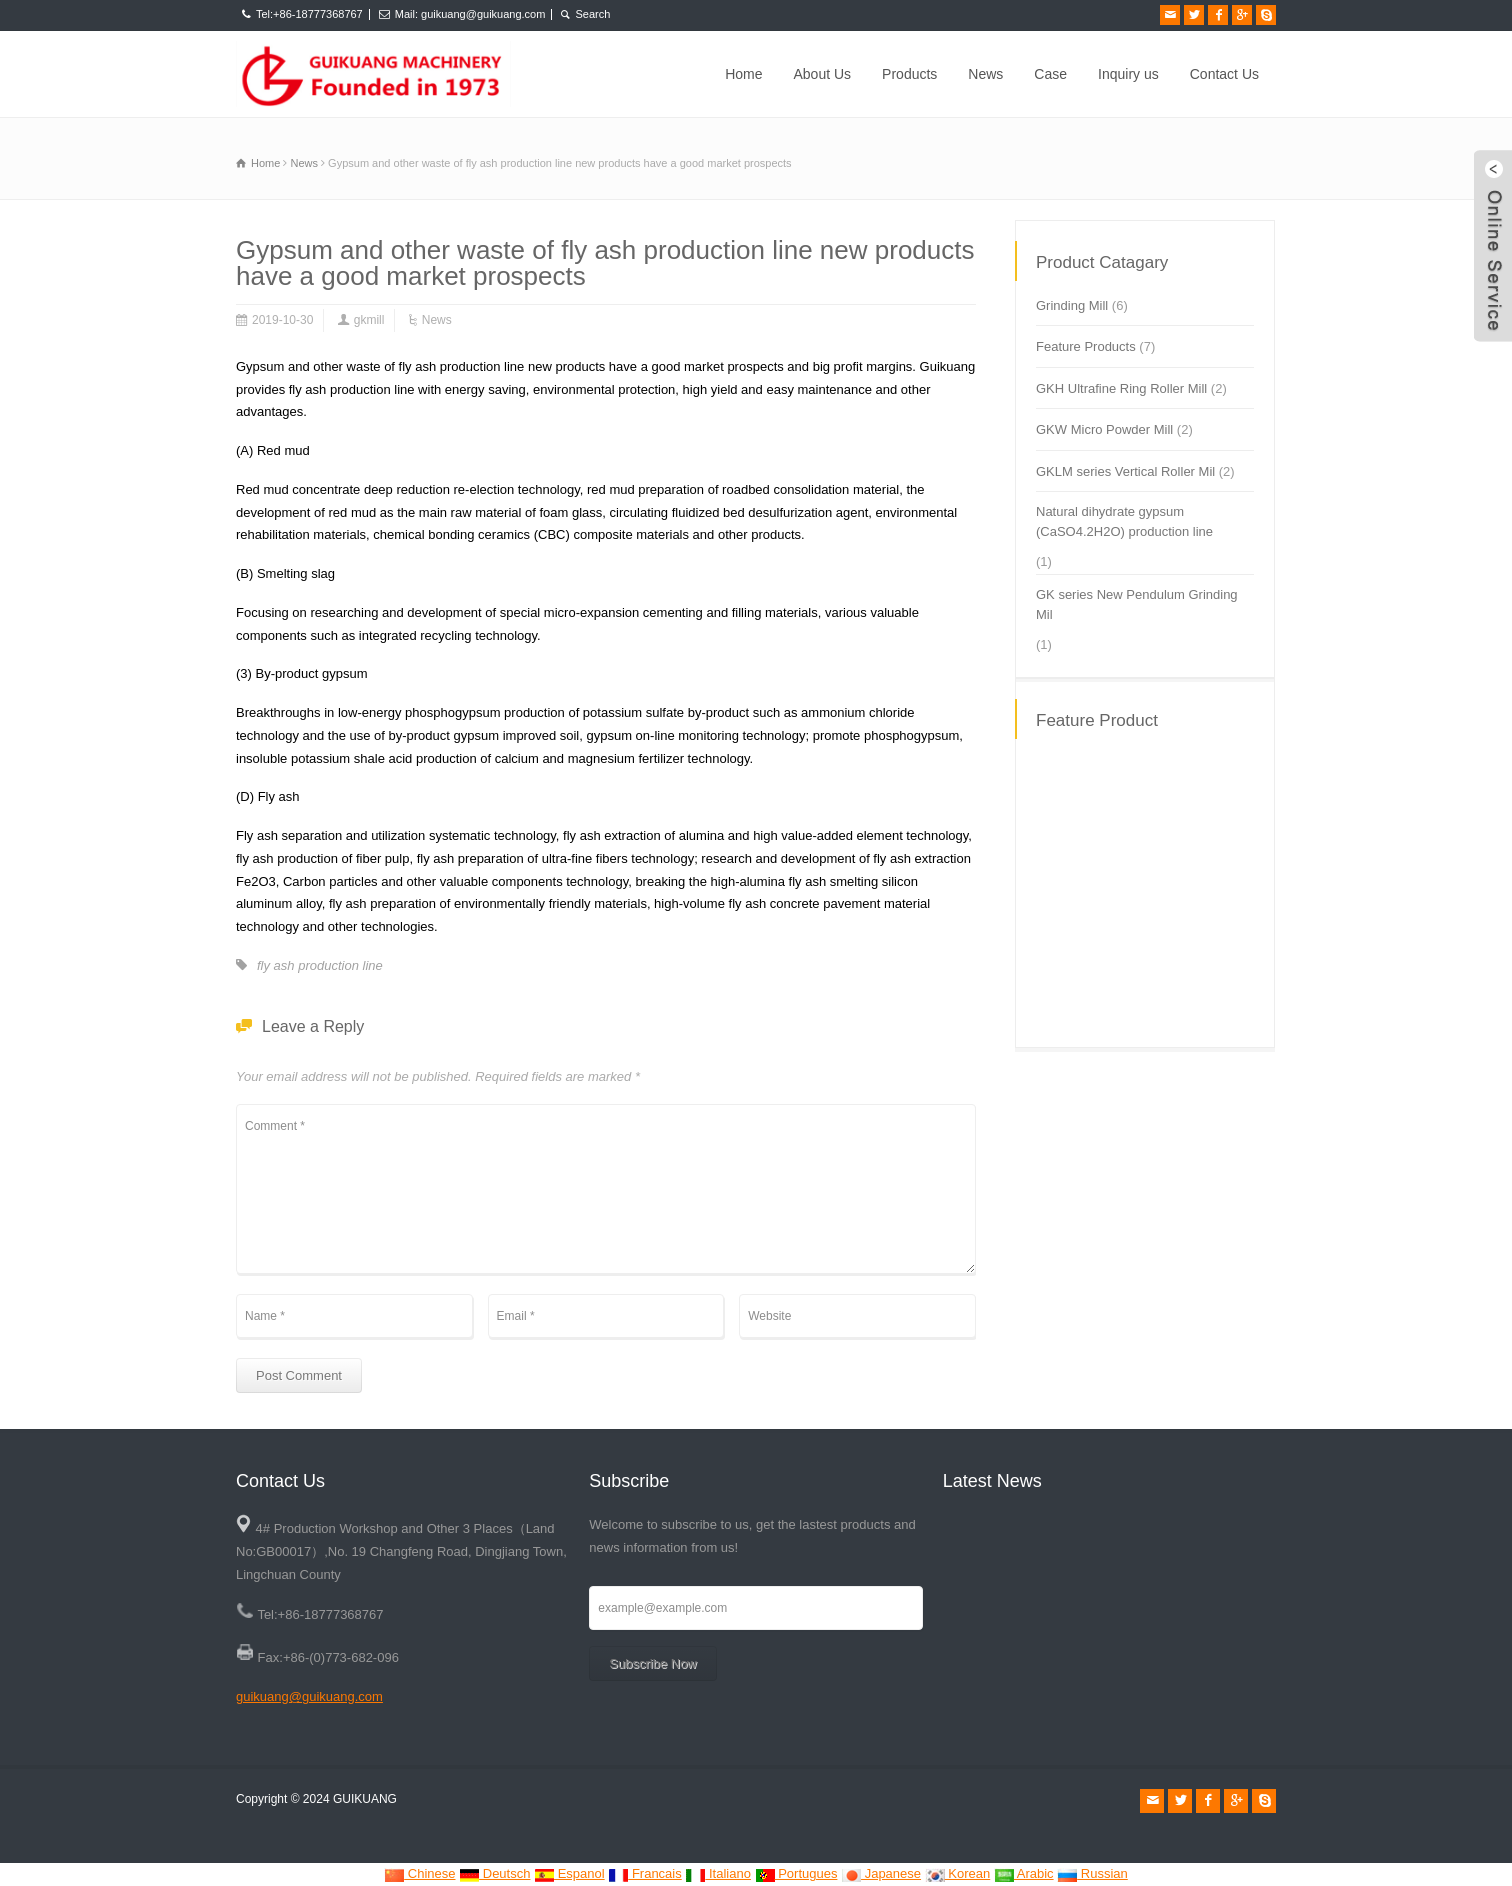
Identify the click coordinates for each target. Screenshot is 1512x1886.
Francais (644, 1873)
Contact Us (1224, 74)
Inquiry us (1128, 74)
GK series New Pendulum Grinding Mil (1137, 604)
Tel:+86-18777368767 (309, 14)
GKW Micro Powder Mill (1104, 429)
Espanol (569, 1873)
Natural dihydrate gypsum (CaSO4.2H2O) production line (1124, 521)
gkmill (369, 320)
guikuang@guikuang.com (309, 1696)
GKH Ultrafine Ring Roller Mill (1121, 388)
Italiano (718, 1873)
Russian (1092, 1873)
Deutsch (494, 1873)
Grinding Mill (1072, 305)
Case (1050, 74)
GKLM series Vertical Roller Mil (1125, 471)
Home (743, 74)
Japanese (881, 1873)
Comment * (606, 1189)
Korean (958, 1873)
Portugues (796, 1873)
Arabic (1024, 1873)
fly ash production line (320, 965)
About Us (823, 74)
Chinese (419, 1873)
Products (909, 74)
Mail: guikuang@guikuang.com (470, 14)
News (985, 74)
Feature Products (1086, 346)
